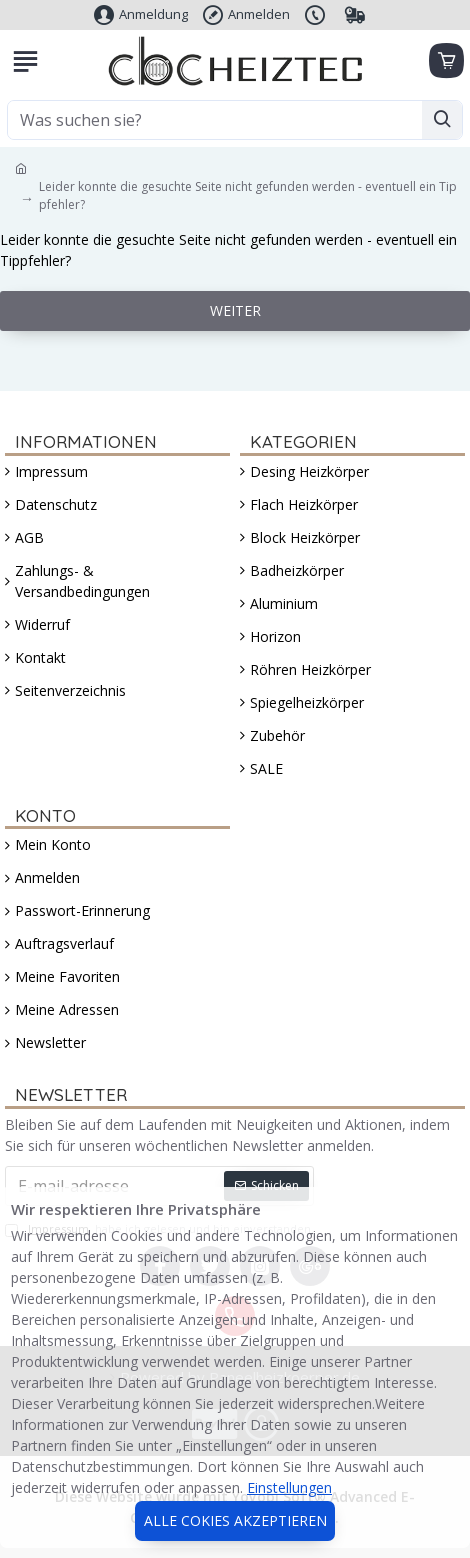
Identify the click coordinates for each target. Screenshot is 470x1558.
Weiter (235, 310)
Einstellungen (289, 1487)
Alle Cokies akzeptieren (235, 1520)
